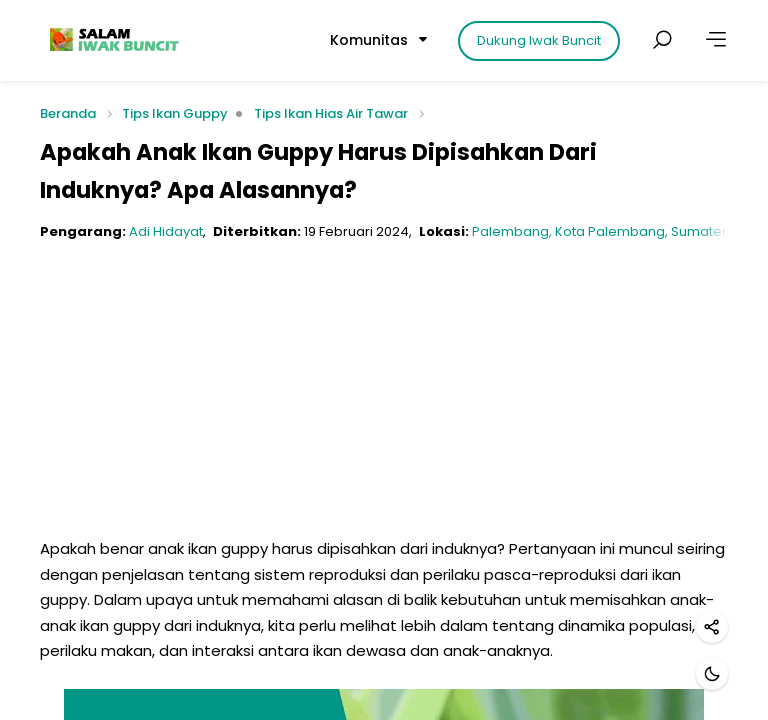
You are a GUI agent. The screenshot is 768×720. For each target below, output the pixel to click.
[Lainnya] (716, 40)
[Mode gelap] (712, 674)
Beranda (68, 114)
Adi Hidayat (166, 231)
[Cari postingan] (662, 40)
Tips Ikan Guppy (175, 113)
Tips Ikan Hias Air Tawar (331, 113)
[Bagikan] (712, 627)
